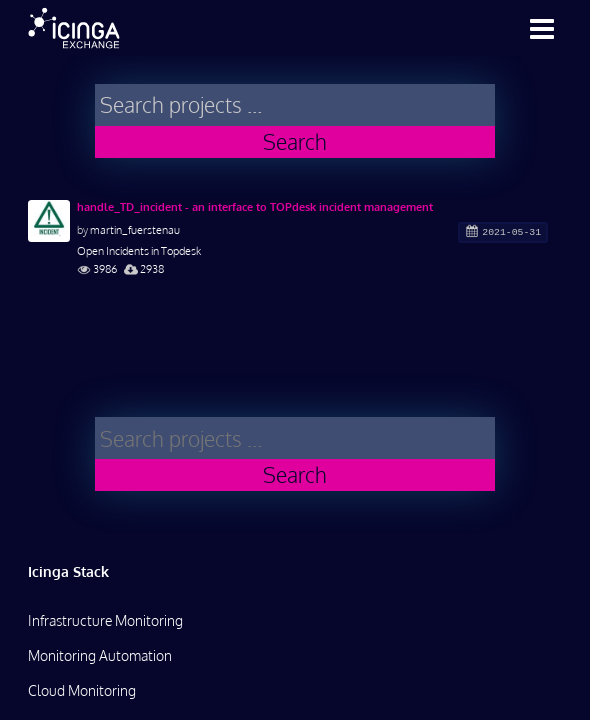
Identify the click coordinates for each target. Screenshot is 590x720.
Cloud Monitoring (82, 690)
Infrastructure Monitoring (105, 620)
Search (295, 141)
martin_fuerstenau (135, 229)
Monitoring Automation (100, 655)
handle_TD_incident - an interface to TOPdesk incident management (255, 207)
